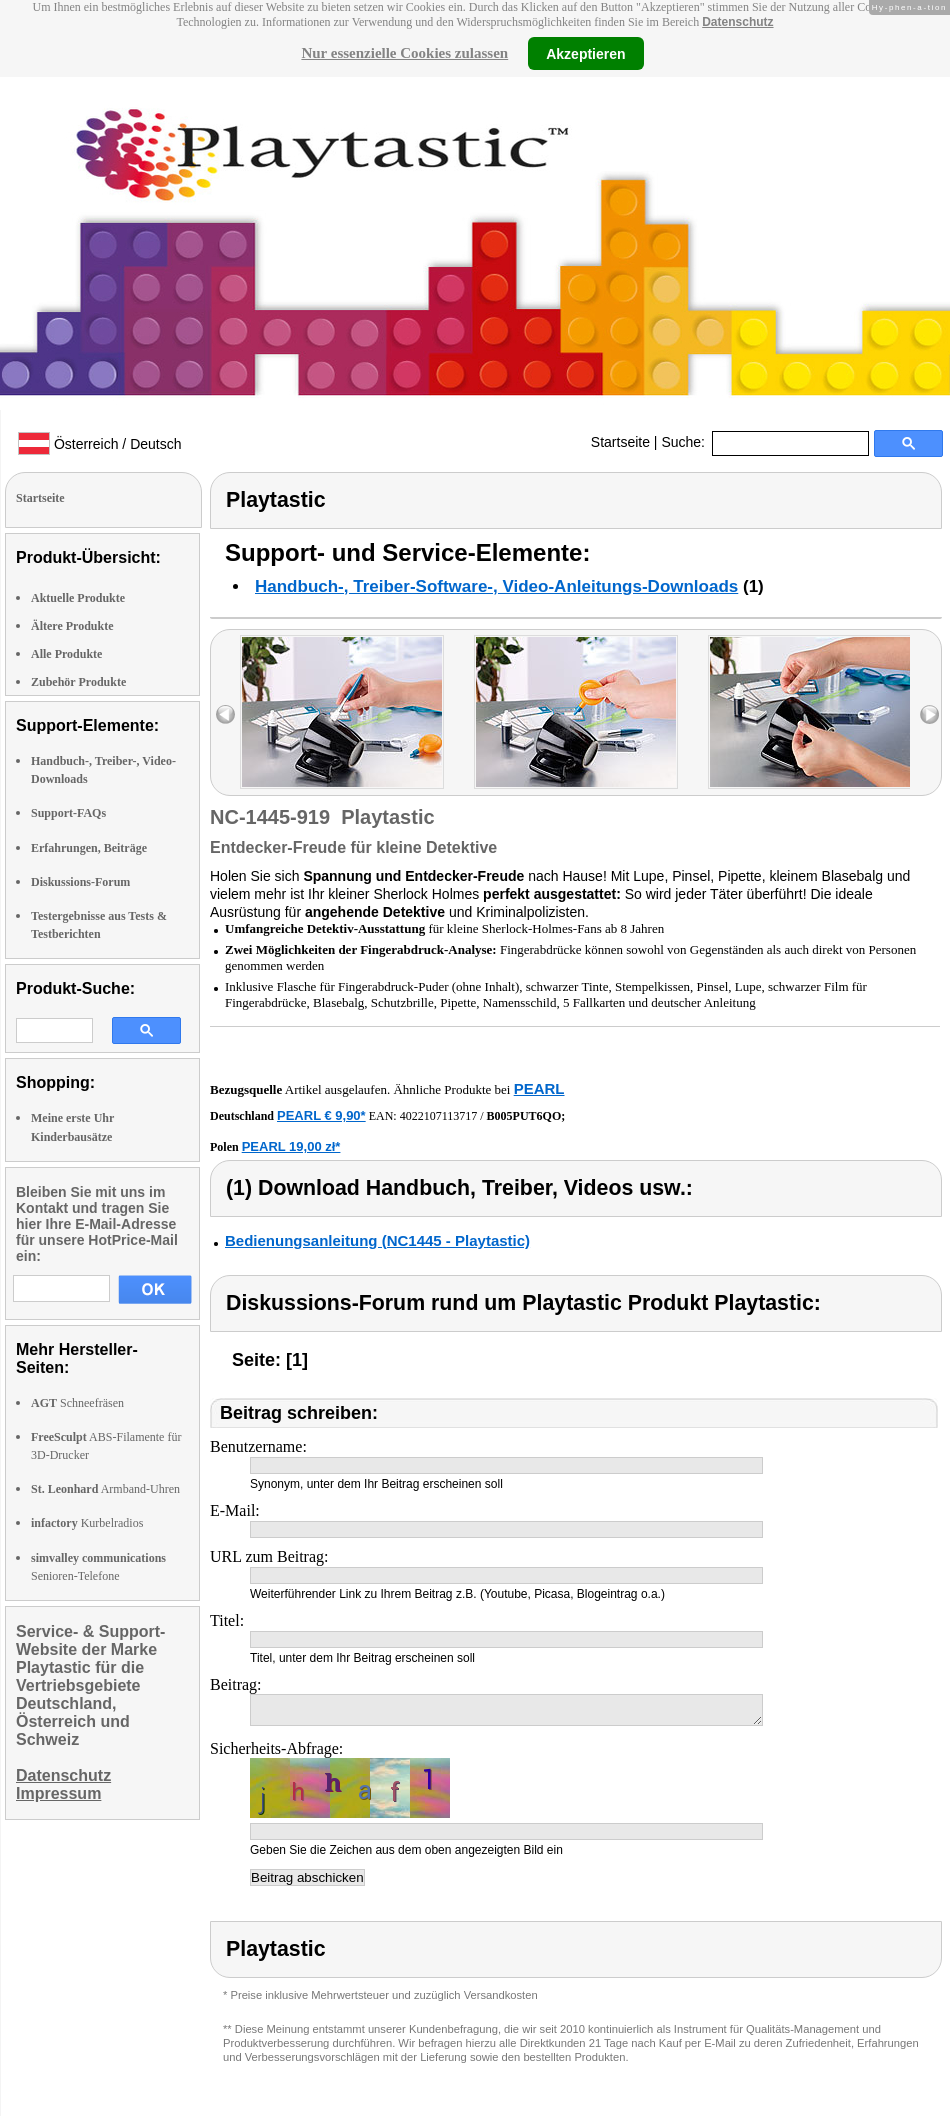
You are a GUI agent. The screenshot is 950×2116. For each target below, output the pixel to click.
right (929, 714)
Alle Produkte (66, 654)
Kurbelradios (87, 1523)
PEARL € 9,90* (321, 1115)
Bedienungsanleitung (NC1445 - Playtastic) (377, 1240)
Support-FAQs (68, 813)
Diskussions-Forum (80, 882)
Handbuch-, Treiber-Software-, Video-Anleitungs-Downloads (496, 586)
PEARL (539, 1088)
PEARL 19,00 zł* (291, 1146)
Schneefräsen (77, 1403)
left (225, 714)
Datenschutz (737, 22)
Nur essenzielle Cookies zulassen (404, 53)
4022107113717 (439, 1116)
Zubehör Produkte (78, 682)
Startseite (620, 442)
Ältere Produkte (72, 626)
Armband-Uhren (105, 1489)
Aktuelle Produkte (78, 598)
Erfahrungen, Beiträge (89, 848)
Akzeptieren (585, 53)
